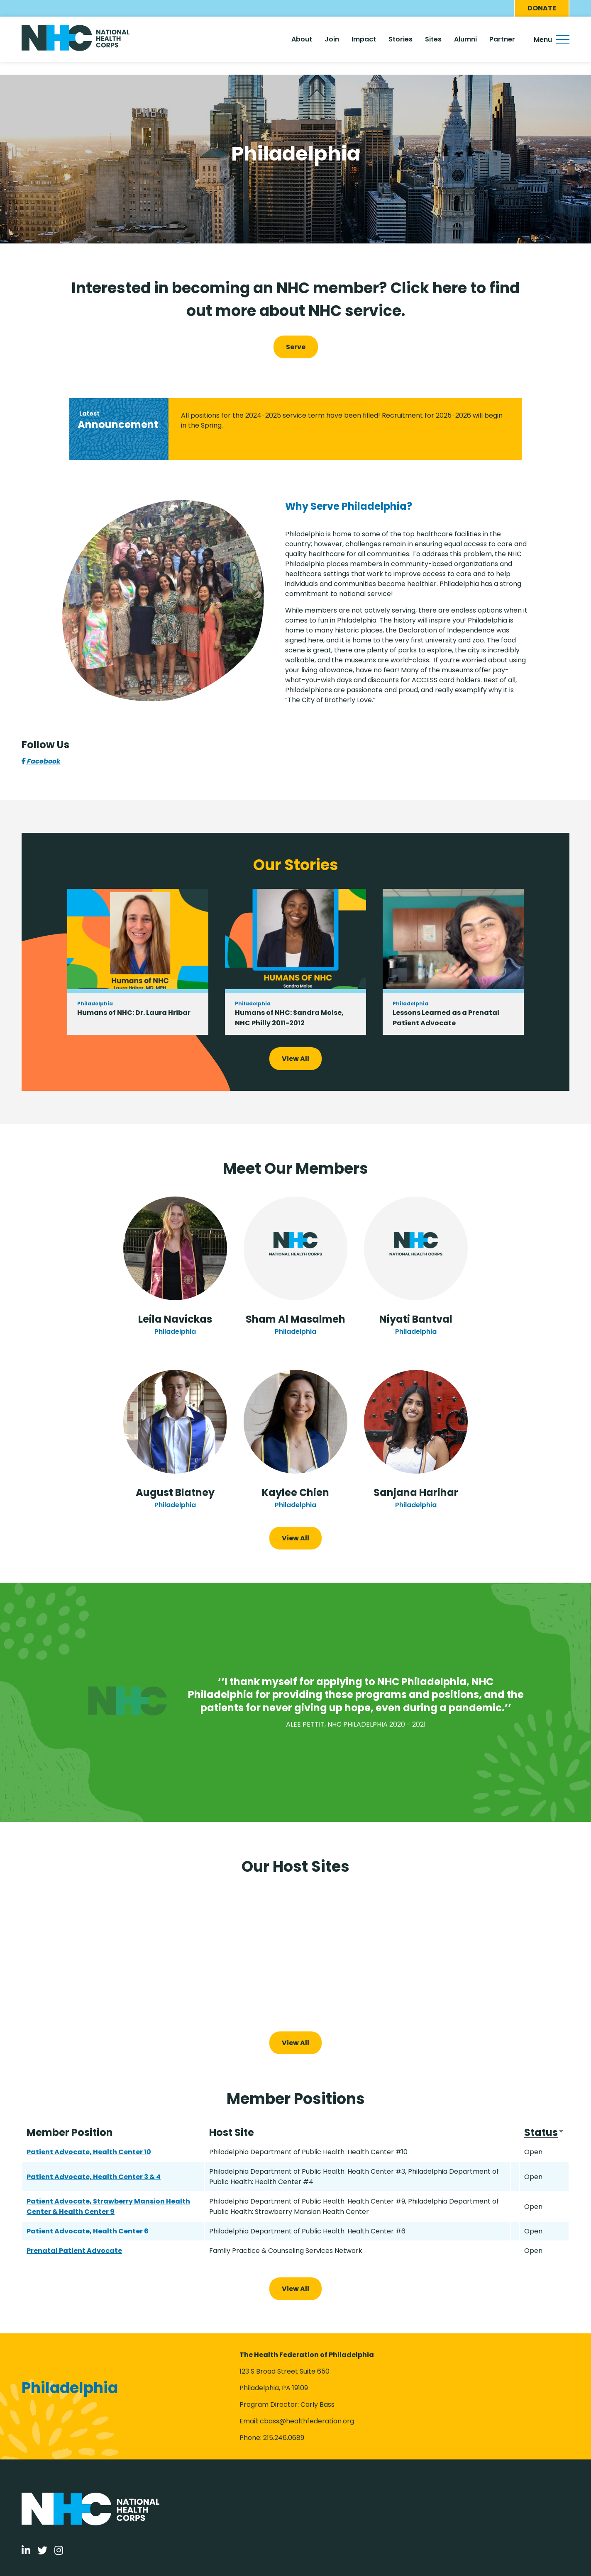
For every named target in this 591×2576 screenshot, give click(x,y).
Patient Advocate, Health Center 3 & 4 (94, 2177)
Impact (364, 39)
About (301, 39)
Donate (542, 8)
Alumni (465, 39)
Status (544, 2133)
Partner (502, 39)
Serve (295, 347)
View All (295, 1058)
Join (332, 39)
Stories (400, 39)
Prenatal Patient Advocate (74, 2250)
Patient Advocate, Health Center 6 (88, 2231)
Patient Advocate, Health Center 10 (89, 2152)
